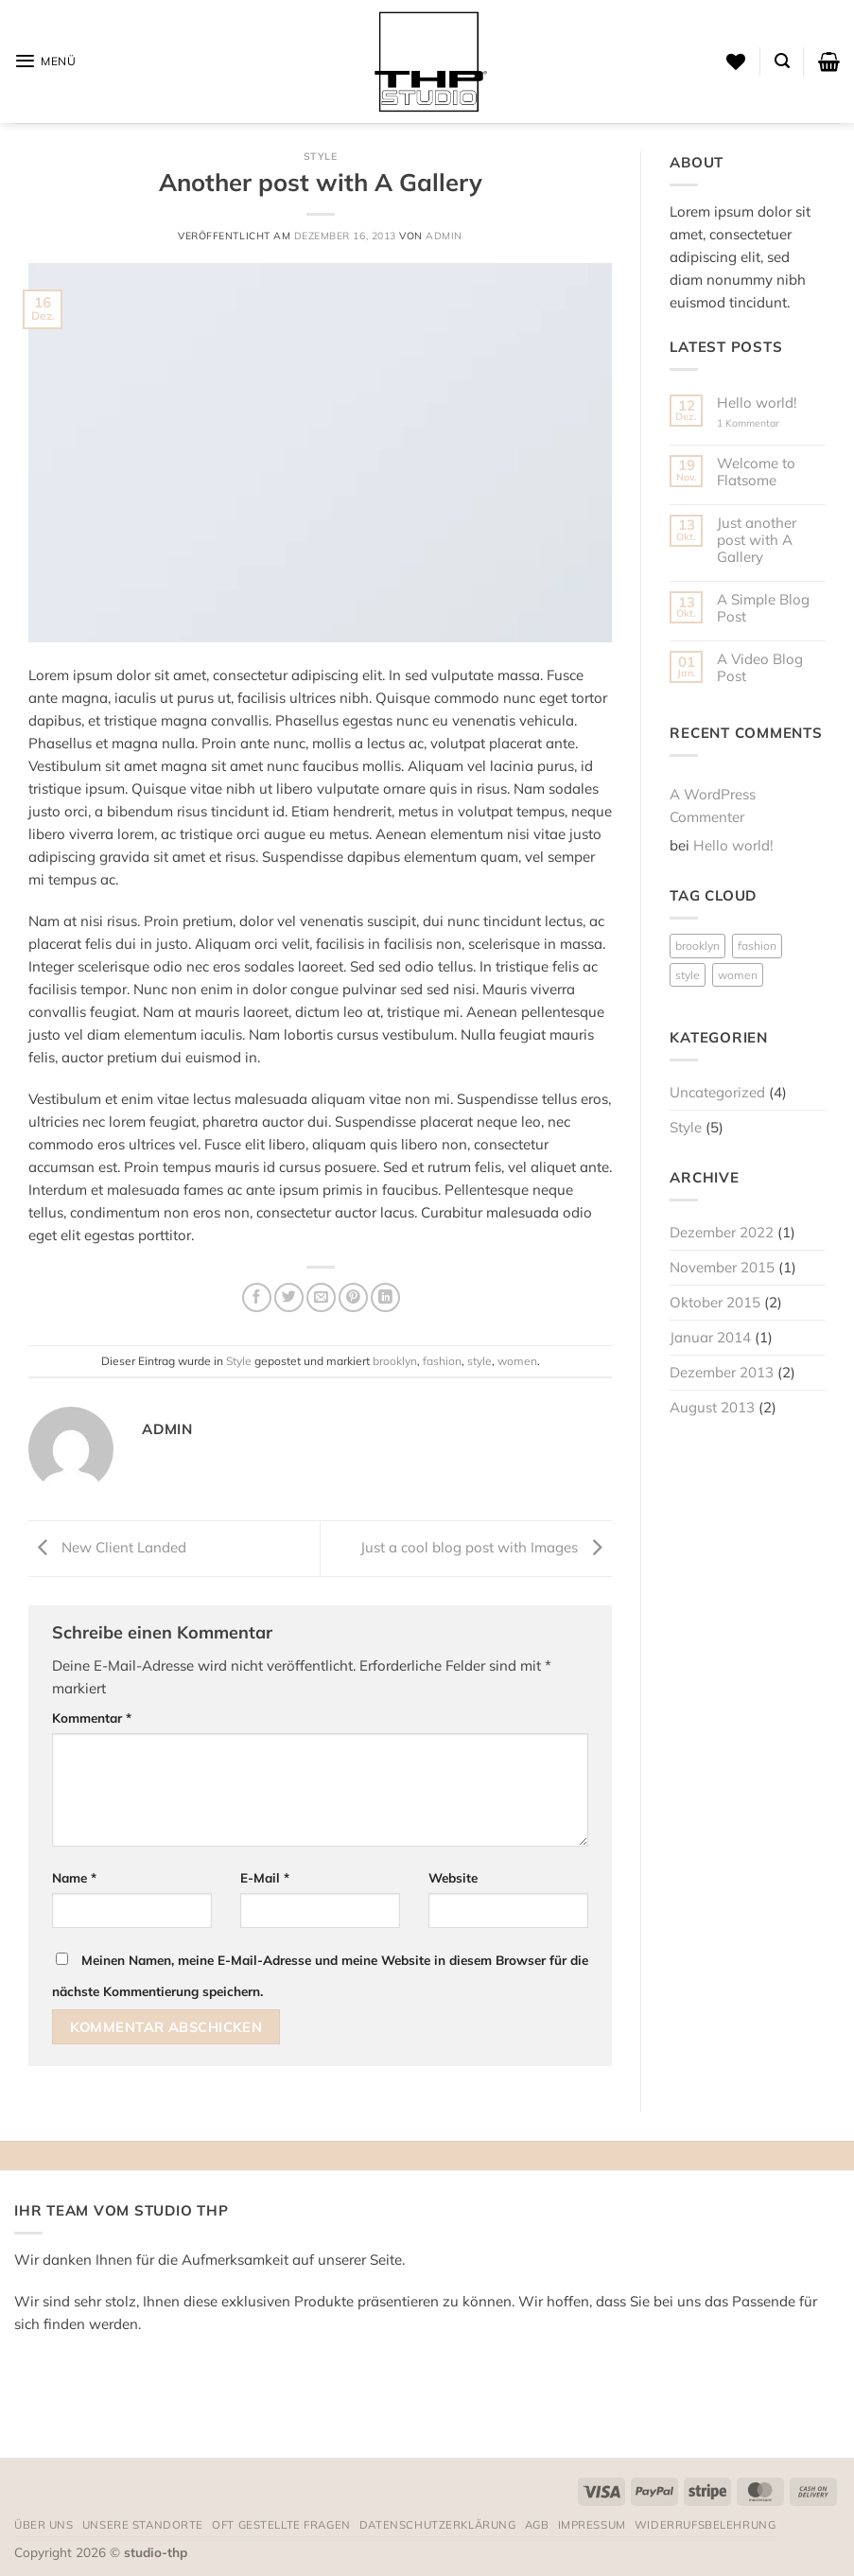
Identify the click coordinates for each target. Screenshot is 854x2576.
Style (321, 156)
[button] (45, 61)
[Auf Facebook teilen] (256, 1297)
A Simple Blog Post (763, 608)
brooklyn (395, 1361)
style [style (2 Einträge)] (687, 975)
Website (453, 1877)
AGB (537, 2524)
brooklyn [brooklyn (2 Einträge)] (697, 945)
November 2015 (722, 1267)
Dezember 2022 (722, 1232)
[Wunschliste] (735, 61)
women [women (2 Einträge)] (738, 975)
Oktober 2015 (715, 1302)
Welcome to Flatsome (756, 472)
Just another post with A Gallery (756, 540)
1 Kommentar (762, 423)
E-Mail (264, 1877)
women (517, 1361)
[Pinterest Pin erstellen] (353, 1297)
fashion (442, 1361)
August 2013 (712, 1407)
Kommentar (91, 1717)
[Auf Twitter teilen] (289, 1297)
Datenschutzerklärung (437, 2524)
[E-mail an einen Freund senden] (321, 1297)
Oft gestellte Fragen (281, 2524)
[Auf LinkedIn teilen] (385, 1297)
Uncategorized (717, 1092)
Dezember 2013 (722, 1372)
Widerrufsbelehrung (705, 2524)
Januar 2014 (710, 1337)
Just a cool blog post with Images (486, 1547)
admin (444, 235)
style (479, 1361)
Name (74, 1877)
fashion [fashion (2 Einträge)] (757, 945)
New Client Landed (107, 1547)
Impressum (592, 2524)
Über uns (44, 2524)
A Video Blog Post (760, 668)
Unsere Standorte (142, 2524)
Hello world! (756, 403)
